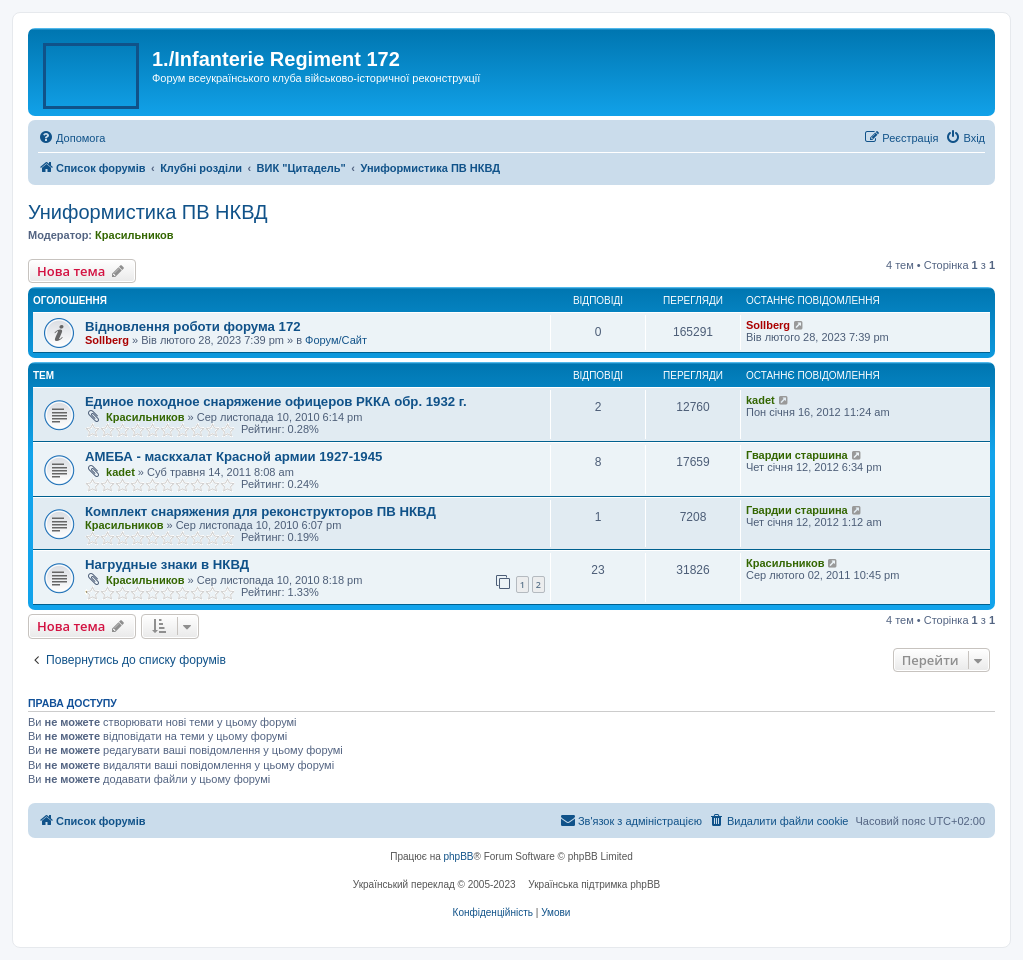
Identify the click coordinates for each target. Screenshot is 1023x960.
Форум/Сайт (336, 340)
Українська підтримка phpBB (594, 884)
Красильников (134, 235)
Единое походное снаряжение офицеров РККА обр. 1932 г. (276, 401)
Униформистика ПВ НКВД (148, 212)
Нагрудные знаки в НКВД (167, 564)
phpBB (459, 856)
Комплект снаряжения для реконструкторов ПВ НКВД (260, 511)
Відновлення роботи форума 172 (193, 326)
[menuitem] (71, 138)
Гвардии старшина (797, 455)
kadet (760, 400)
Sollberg (107, 340)
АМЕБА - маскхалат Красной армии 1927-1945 (233, 456)
